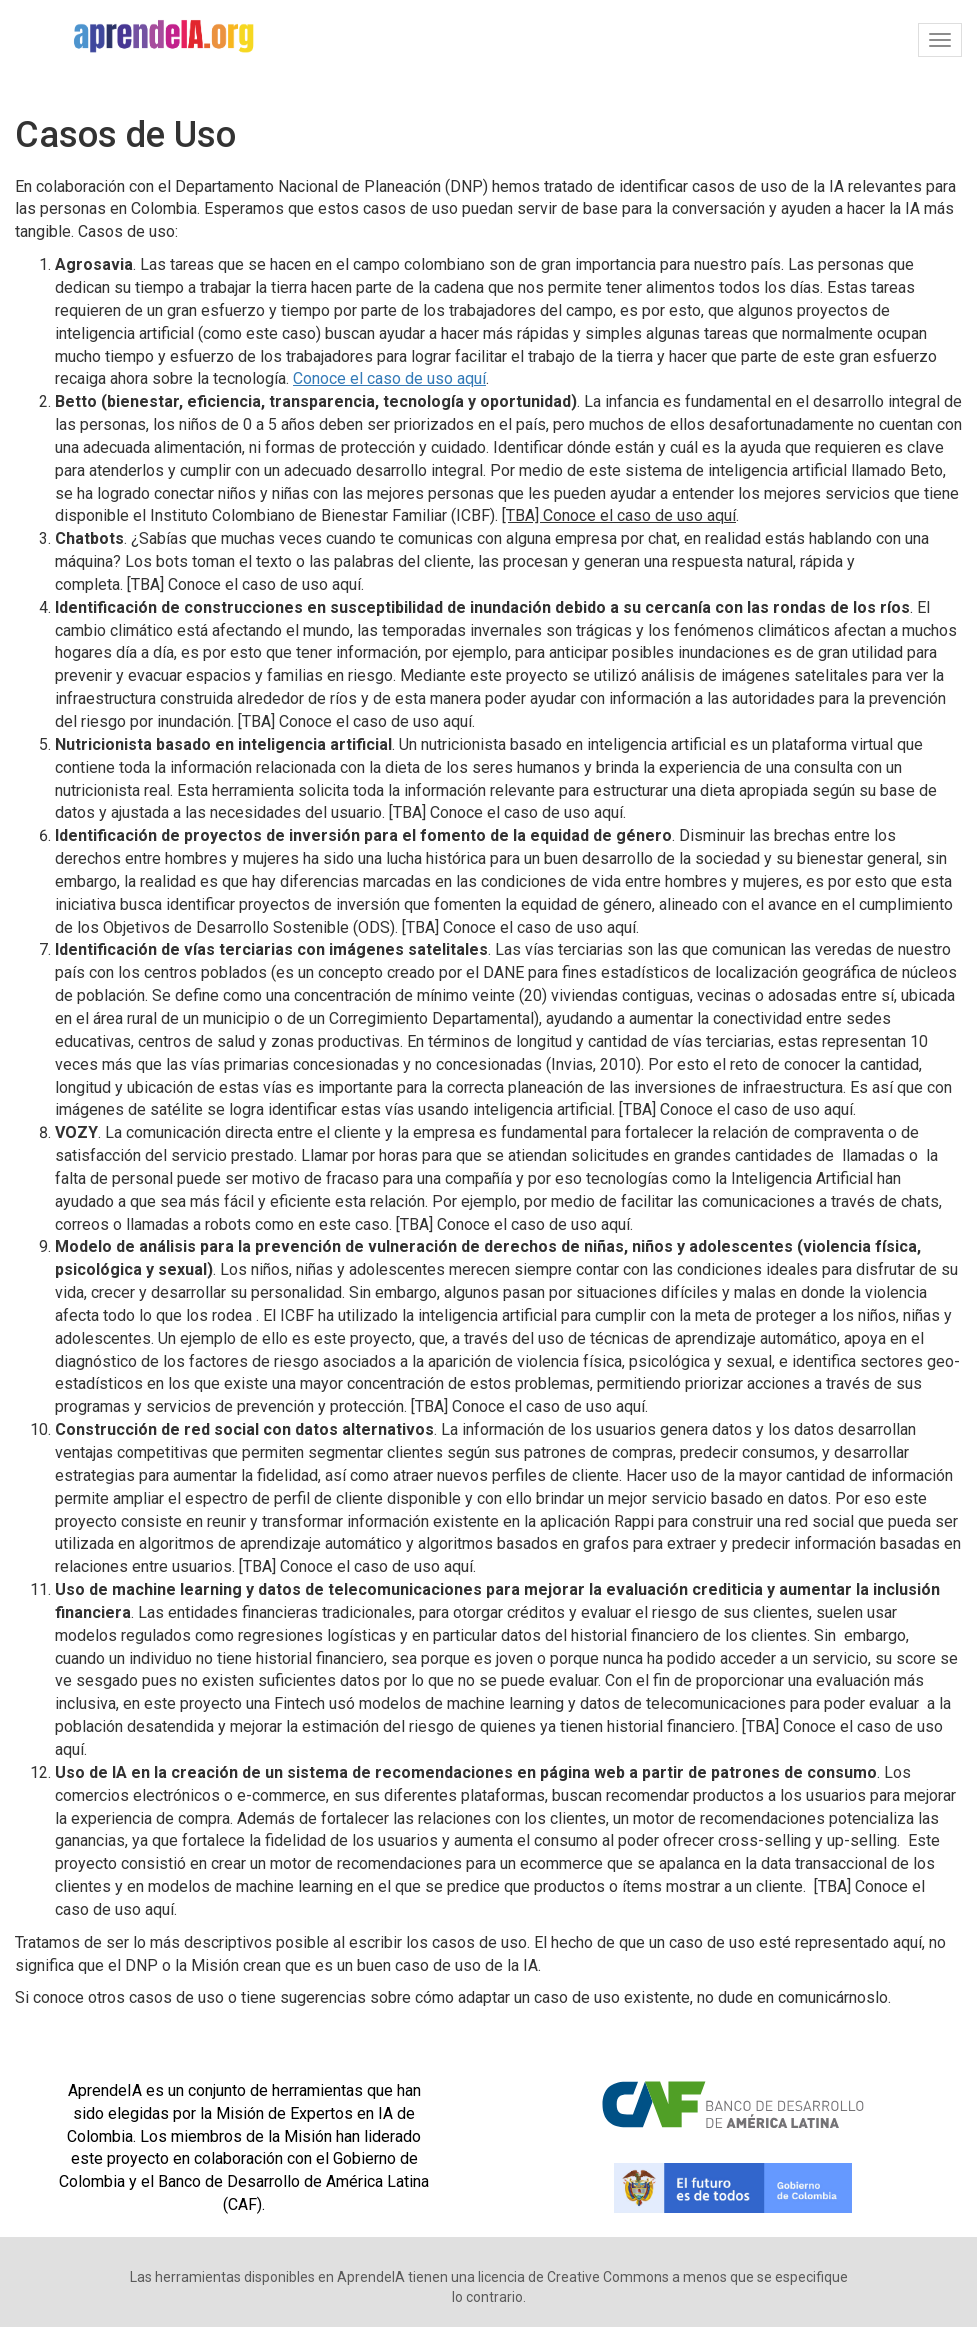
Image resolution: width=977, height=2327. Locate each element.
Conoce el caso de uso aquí (389, 378)
